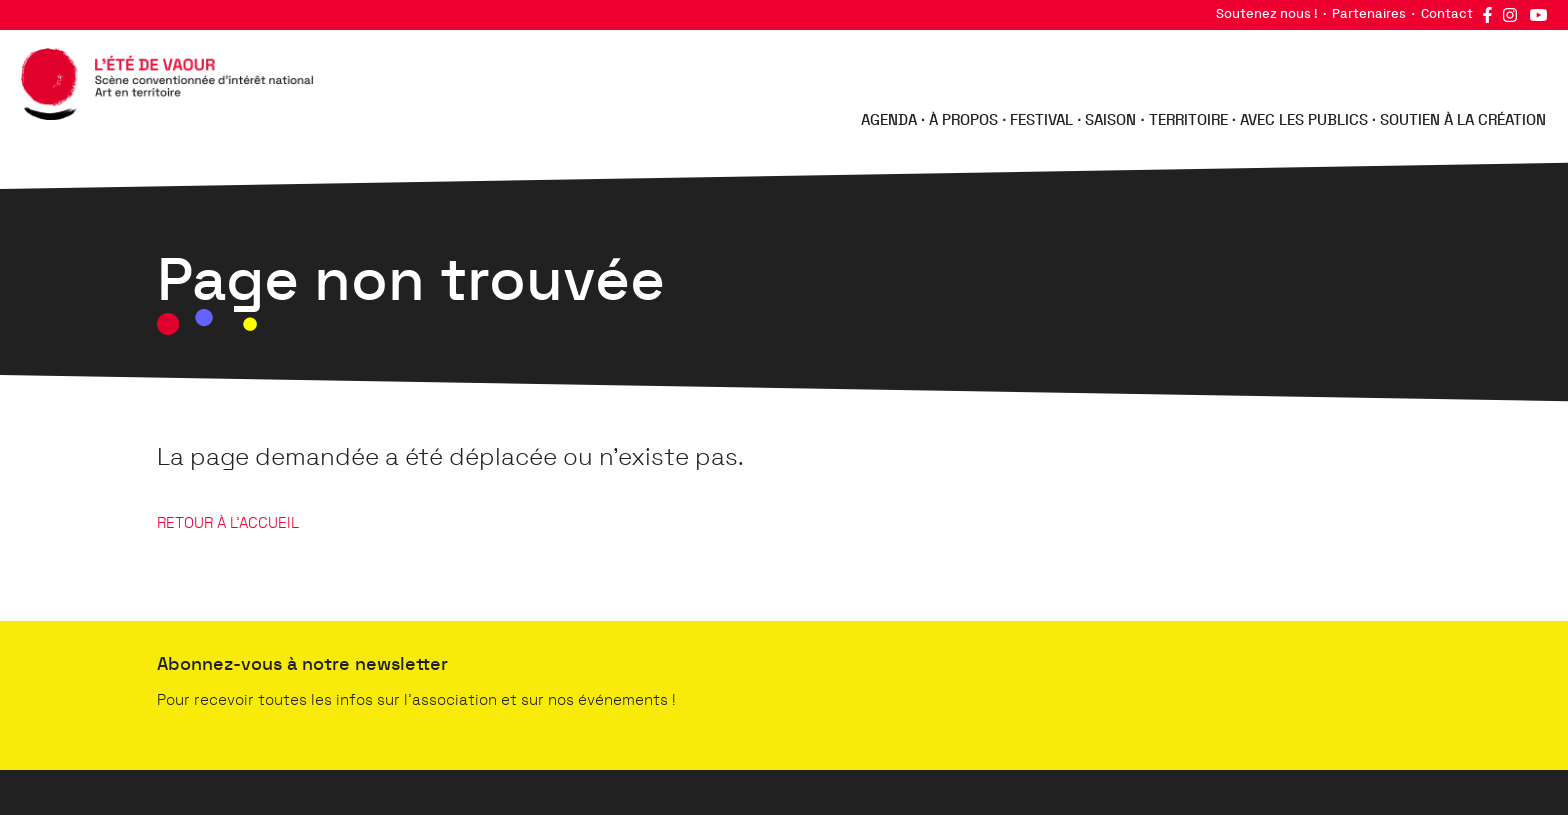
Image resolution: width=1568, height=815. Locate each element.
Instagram (1510, 15)
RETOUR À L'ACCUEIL (228, 523)
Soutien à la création (1463, 120)
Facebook (1487, 15)
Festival (1041, 120)
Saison (1110, 120)
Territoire (1188, 120)
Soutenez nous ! (1267, 14)
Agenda (889, 120)
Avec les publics (1304, 120)
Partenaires (1369, 14)
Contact (1447, 14)
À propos (963, 120)
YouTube (1538, 15)
